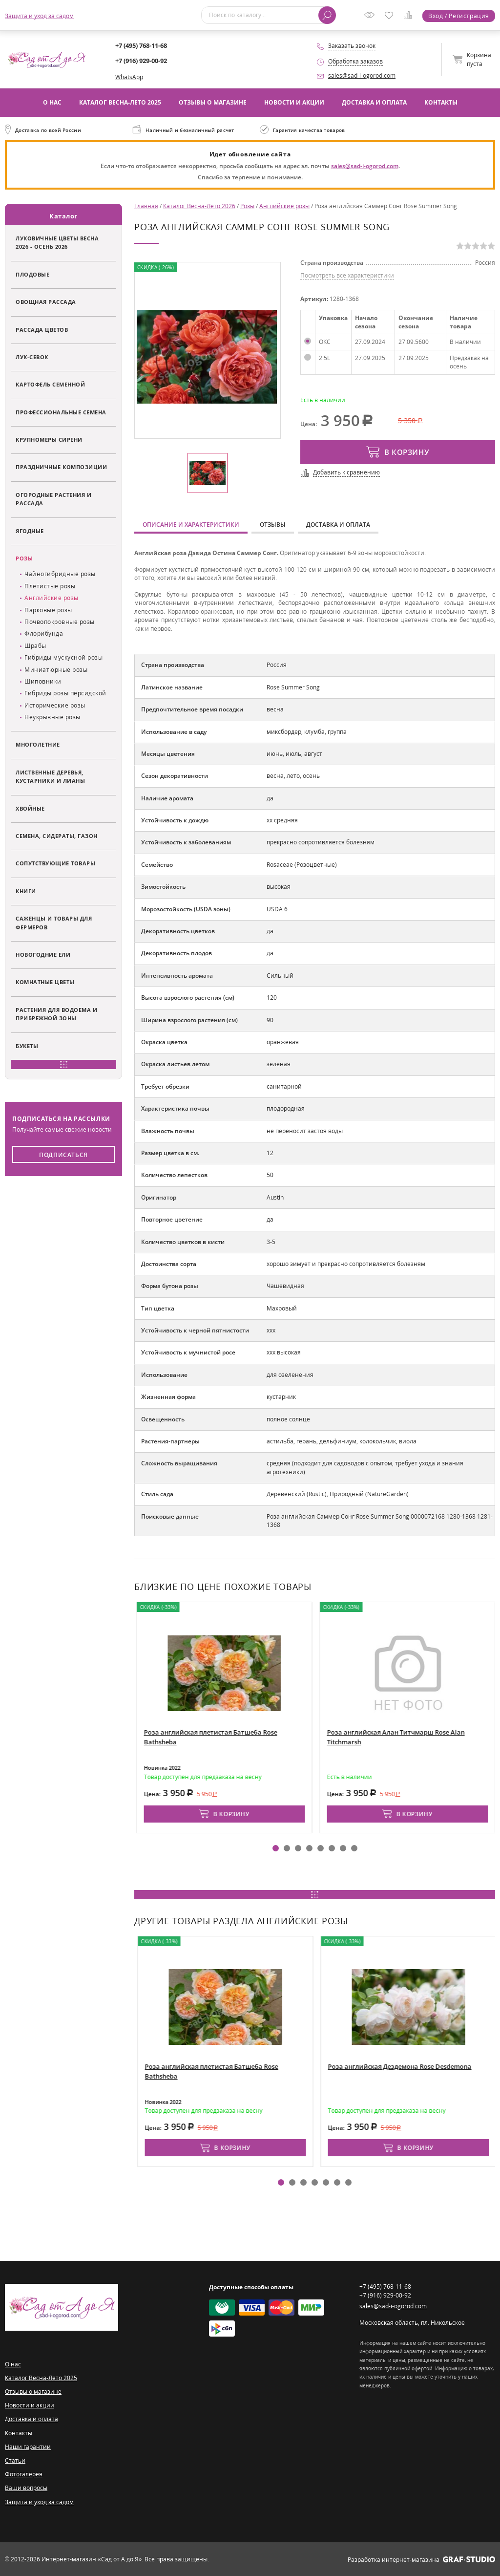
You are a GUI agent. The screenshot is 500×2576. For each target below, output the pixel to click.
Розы (24, 558)
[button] (275, 1848)
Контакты (441, 102)
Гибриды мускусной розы (63, 657)
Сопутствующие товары (55, 863)
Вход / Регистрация (458, 16)
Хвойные (30, 808)
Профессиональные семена (61, 412)
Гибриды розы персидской (65, 693)
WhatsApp (129, 77)
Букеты (27, 1046)
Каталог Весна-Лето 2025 (120, 102)
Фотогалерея (23, 2474)
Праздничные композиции (61, 467)
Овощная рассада (46, 301)
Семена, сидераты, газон (57, 835)
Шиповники (43, 681)
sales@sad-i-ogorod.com (362, 75)
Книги (26, 891)
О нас (52, 102)
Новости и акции (294, 102)
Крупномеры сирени (49, 439)
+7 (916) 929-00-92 (141, 60)
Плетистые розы (49, 586)
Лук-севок (32, 357)
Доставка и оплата (374, 102)
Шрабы (35, 646)
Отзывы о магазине (213, 102)
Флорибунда (43, 633)
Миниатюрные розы (55, 669)
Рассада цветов (42, 329)
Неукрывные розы (52, 717)
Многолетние (38, 744)
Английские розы (51, 598)
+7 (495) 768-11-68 (141, 45)
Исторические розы (54, 705)
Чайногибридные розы (60, 574)
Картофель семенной (50, 384)
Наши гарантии (28, 2447)
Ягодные (30, 531)
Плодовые (32, 274)
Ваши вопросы (26, 2488)
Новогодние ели (43, 954)
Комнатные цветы (45, 982)
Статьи (15, 2460)
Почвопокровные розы (59, 622)
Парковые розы (48, 610)
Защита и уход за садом (39, 16)
